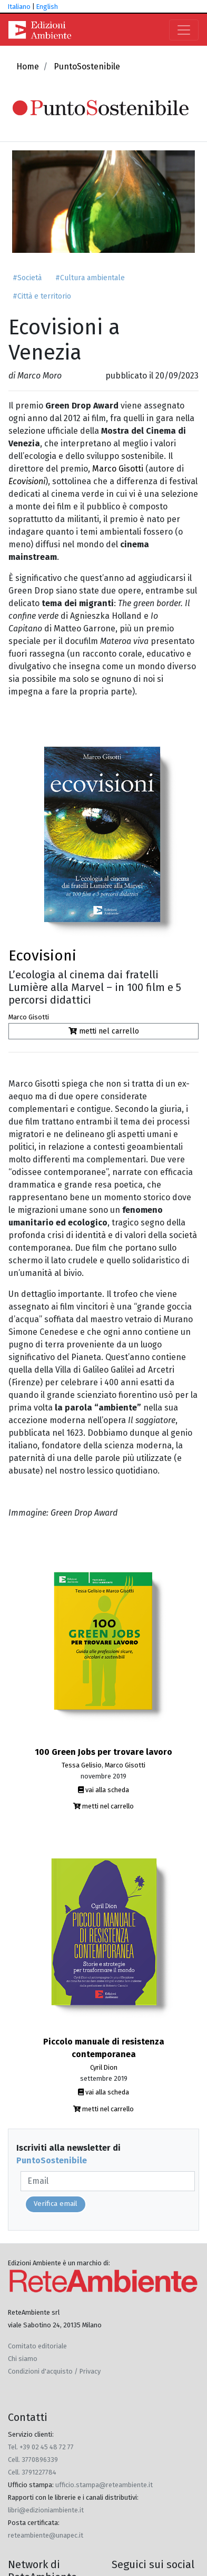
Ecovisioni (42, 955)
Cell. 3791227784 (32, 2472)
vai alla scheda (103, 1790)
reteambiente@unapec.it (45, 2535)
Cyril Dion (103, 2067)
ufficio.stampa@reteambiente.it (104, 2485)
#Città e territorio (42, 296)
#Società (27, 277)
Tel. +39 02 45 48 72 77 (41, 2447)
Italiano (19, 7)
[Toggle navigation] (184, 29)
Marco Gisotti (118, 469)
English (47, 7)
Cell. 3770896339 (33, 2459)
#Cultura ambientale (90, 277)
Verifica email (55, 2204)
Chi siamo (22, 2359)
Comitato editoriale (37, 2346)
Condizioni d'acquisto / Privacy (54, 2371)
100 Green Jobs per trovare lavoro (103, 1752)
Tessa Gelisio (82, 1765)
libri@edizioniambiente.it (46, 2510)
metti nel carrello (103, 1031)
